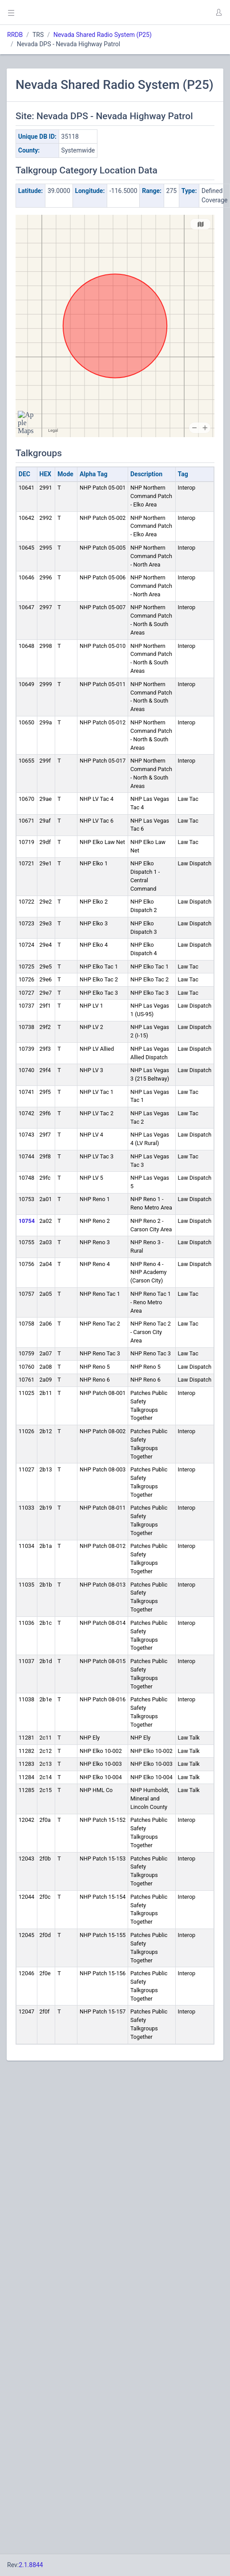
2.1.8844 (31, 2564)
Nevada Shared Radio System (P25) (102, 34)
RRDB (15, 34)
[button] (218, 12)
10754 (27, 1221)
